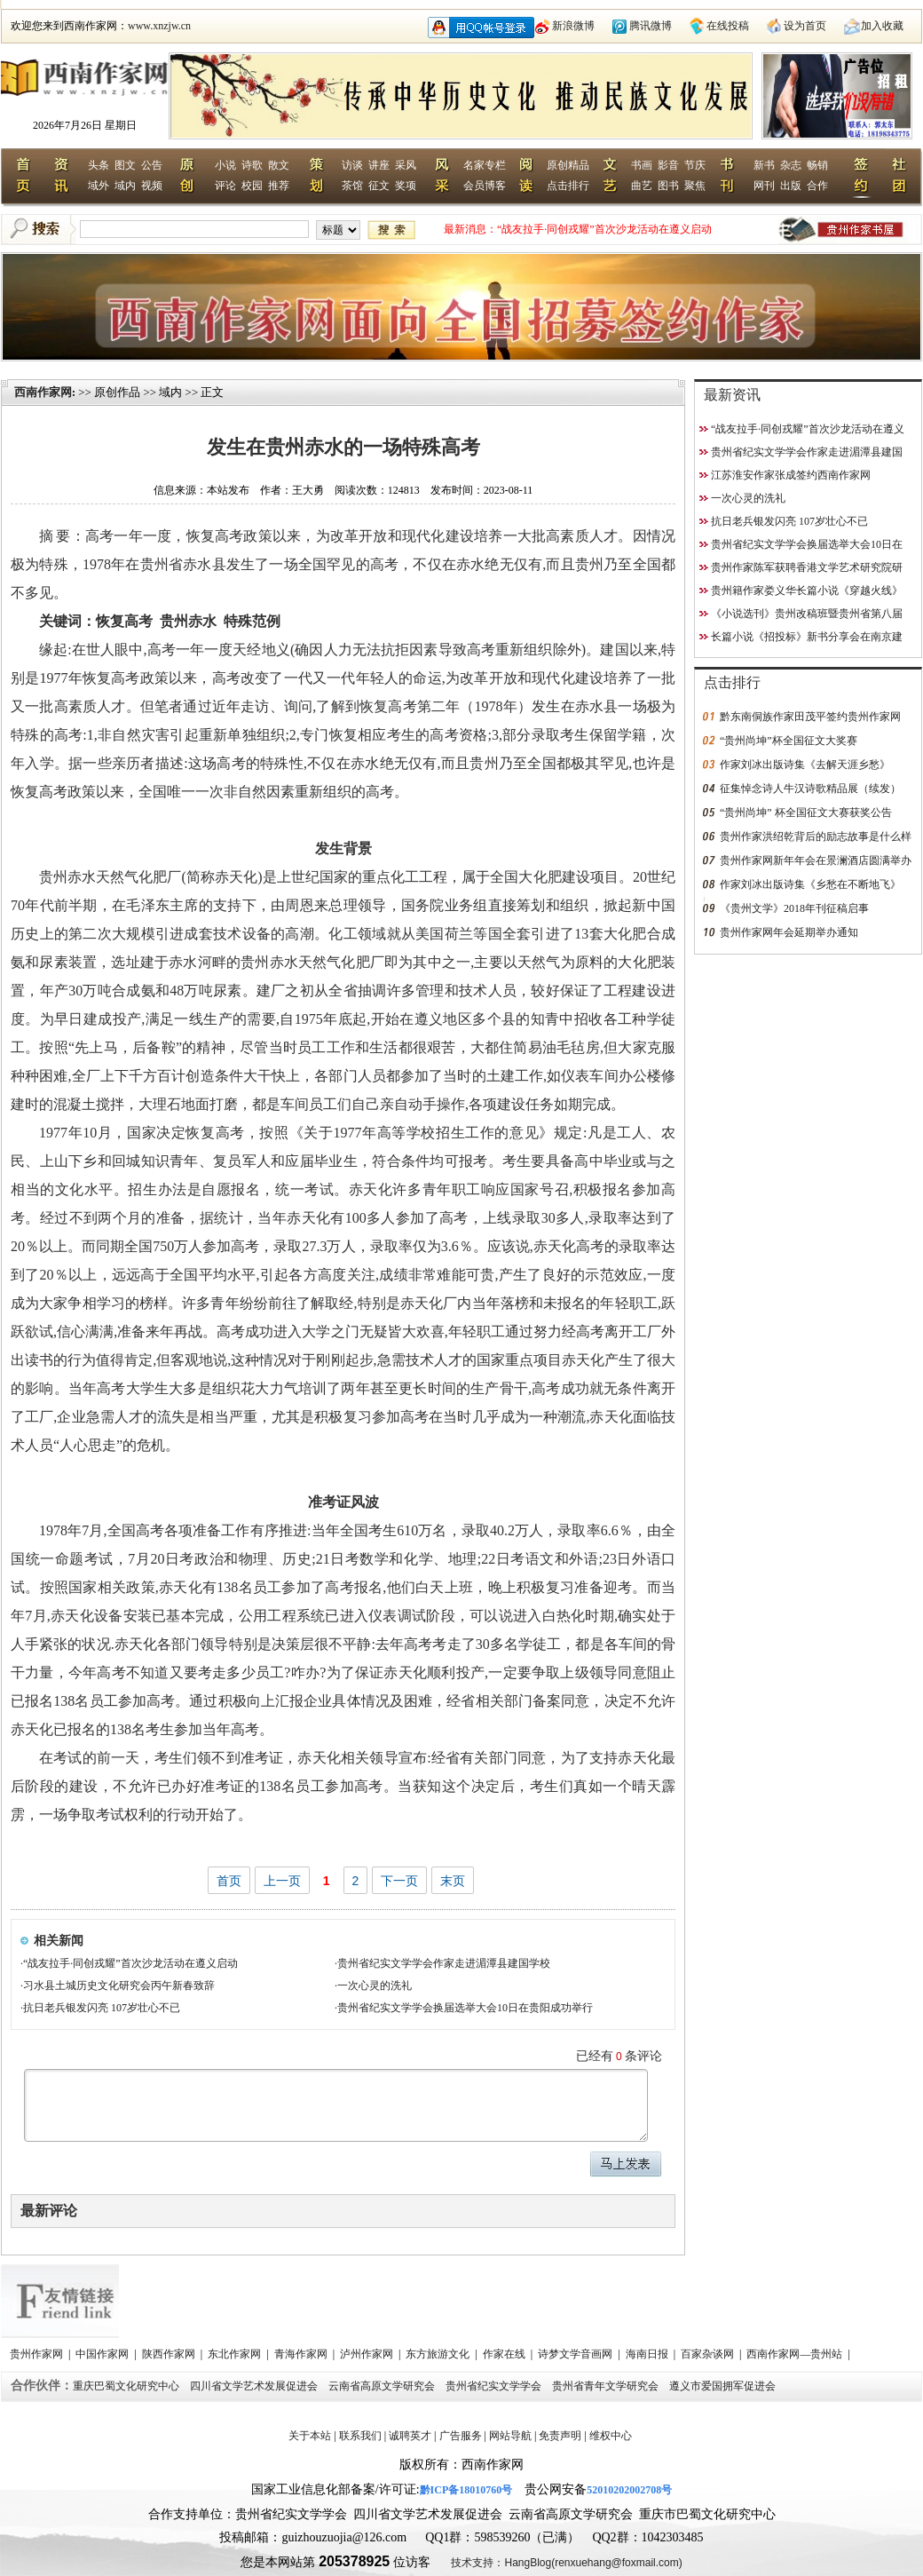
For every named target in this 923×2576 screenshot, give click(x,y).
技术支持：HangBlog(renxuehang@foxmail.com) (566, 2562)
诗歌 (252, 165)
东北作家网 (236, 2354)
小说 (225, 165)
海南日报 (648, 2354)
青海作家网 (302, 2354)
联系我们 (360, 2435)
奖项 (405, 185)
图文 (125, 165)
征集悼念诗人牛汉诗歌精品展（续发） (810, 788)
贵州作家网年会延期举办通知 (789, 932)
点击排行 (568, 185)
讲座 (379, 165)
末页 (452, 1881)
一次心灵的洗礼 (374, 1985)
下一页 (399, 1881)
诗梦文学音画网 (576, 2354)
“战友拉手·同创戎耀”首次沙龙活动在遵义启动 (604, 229)
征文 (379, 185)
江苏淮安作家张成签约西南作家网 (791, 475)
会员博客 (484, 185)
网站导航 (510, 2435)
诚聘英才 (410, 2435)
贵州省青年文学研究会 (606, 2386)
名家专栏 (484, 165)
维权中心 (610, 2435)
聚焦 (695, 185)
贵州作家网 (38, 2354)
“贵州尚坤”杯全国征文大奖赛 (788, 740)
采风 (405, 165)
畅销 (817, 165)
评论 (225, 185)
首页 (229, 1881)
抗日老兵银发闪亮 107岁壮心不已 (101, 2007)
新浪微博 (573, 26)
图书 (668, 185)
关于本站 (309, 2435)
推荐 (278, 185)
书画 (641, 165)
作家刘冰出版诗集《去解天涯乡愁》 (805, 764)
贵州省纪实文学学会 (495, 2386)
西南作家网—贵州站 (795, 2354)
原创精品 (568, 165)
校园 (252, 185)
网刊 (764, 185)
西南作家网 (43, 392)
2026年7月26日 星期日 (85, 125)
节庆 (695, 165)
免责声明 (560, 2435)
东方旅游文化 (439, 2354)
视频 (151, 185)
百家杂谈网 (709, 2354)
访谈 (352, 165)
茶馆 (352, 185)
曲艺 (641, 185)
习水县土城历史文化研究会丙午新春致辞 (119, 1985)
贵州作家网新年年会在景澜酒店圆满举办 (815, 860)
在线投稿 (727, 26)
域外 (98, 185)
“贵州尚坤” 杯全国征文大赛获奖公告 (806, 812)
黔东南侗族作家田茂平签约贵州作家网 (810, 716)
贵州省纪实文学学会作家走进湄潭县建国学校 (443, 1963)
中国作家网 (103, 2354)
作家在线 (505, 2354)
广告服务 (460, 2435)
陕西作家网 (170, 2354)
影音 (668, 165)
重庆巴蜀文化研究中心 (127, 2386)
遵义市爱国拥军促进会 (723, 2386)
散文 (278, 165)
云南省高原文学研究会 (383, 2386)
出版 (790, 185)
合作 (817, 185)
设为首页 (805, 26)
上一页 (282, 1881)
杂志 (790, 165)
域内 (125, 185)
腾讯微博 (650, 26)
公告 (151, 165)
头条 (98, 165)
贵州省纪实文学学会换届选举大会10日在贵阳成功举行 (465, 2007)
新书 (764, 165)
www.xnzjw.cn (159, 26)
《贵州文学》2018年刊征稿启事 (794, 908)
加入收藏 (882, 26)
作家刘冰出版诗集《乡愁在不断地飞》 (810, 884)
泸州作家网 (368, 2354)
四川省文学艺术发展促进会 (255, 2386)
